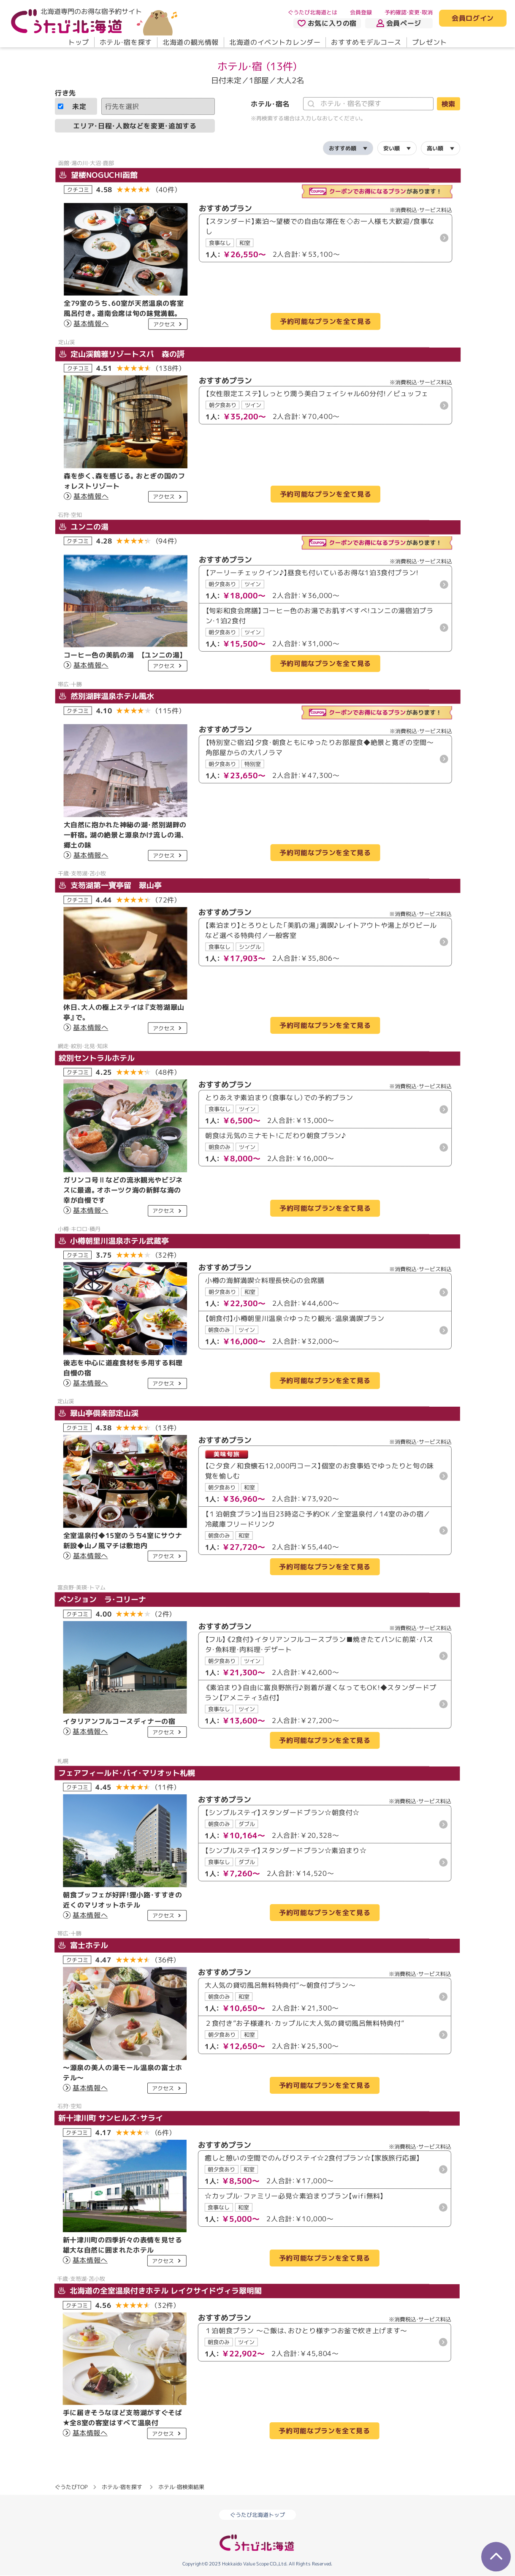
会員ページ (399, 23)
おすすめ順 (342, 148)
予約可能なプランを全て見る (325, 321)
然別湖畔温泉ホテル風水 (106, 695)
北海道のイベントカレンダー (274, 42)
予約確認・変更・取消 (409, 12)
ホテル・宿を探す (126, 42)
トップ (78, 42)
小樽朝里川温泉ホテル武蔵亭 (114, 1240)
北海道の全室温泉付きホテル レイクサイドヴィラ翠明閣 (160, 2290)
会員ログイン (473, 18)
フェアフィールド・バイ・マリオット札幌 (126, 1772)
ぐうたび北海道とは (312, 12)
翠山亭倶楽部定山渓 (98, 1413)
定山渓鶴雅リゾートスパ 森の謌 (121, 353)
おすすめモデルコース (366, 42)
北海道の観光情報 (191, 42)
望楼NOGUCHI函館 (98, 174)
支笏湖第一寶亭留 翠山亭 (110, 885)
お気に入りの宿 (327, 23)
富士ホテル (83, 1945)
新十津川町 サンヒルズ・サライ (110, 2117)
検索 (448, 104)
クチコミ (78, 189)
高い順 (435, 148)
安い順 (391, 148)
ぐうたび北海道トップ (257, 2515)
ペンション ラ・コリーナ (102, 1599)
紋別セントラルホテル (97, 1057)
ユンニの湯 (83, 526)
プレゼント (429, 42)
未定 (72, 106)
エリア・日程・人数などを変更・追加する (134, 125)
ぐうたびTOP (71, 2487)
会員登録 (361, 12)
